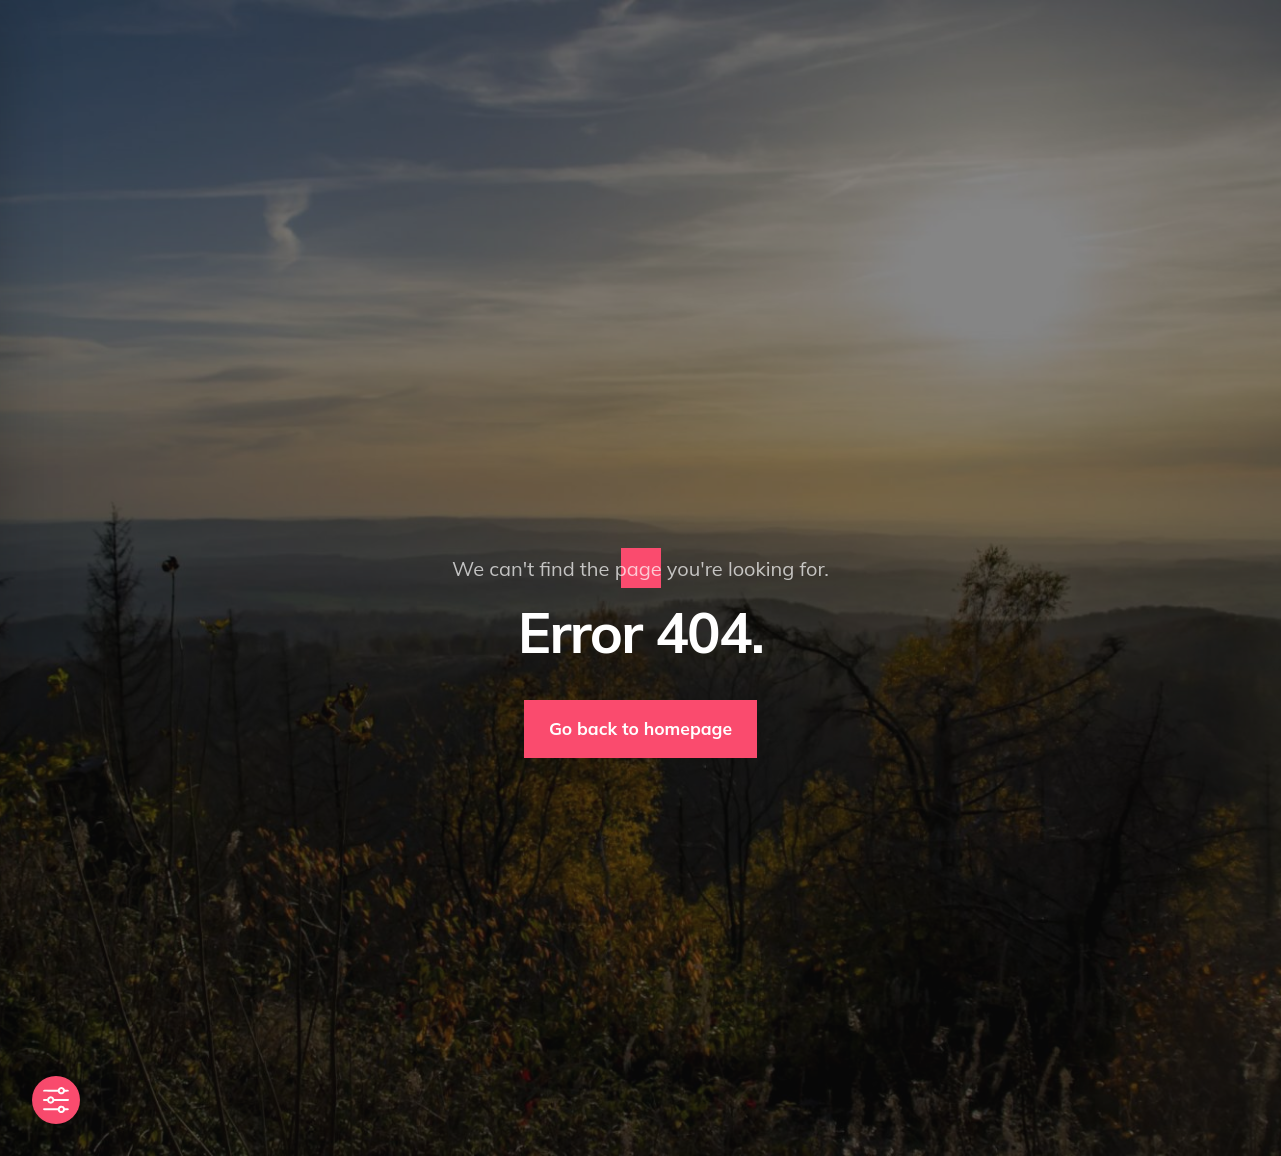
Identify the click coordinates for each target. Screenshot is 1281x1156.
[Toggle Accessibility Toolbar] (56, 1100)
